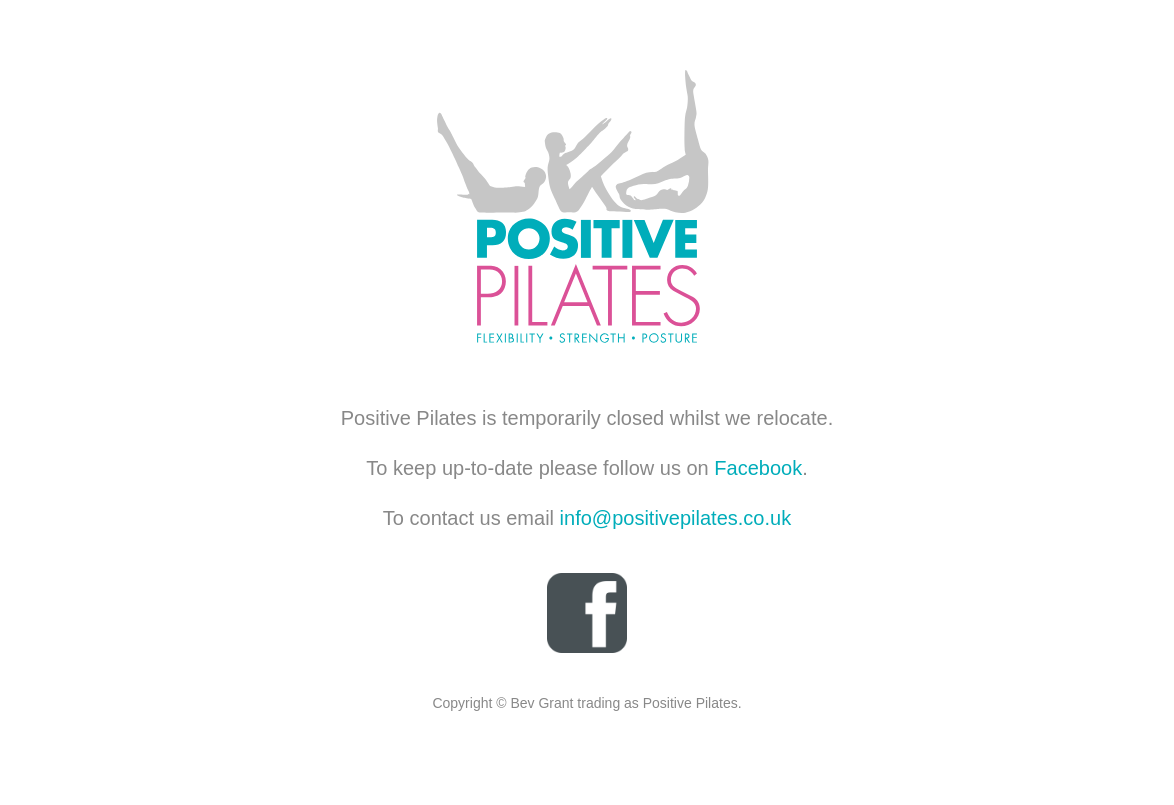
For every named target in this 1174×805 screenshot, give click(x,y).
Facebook (758, 468)
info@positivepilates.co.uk (676, 518)
